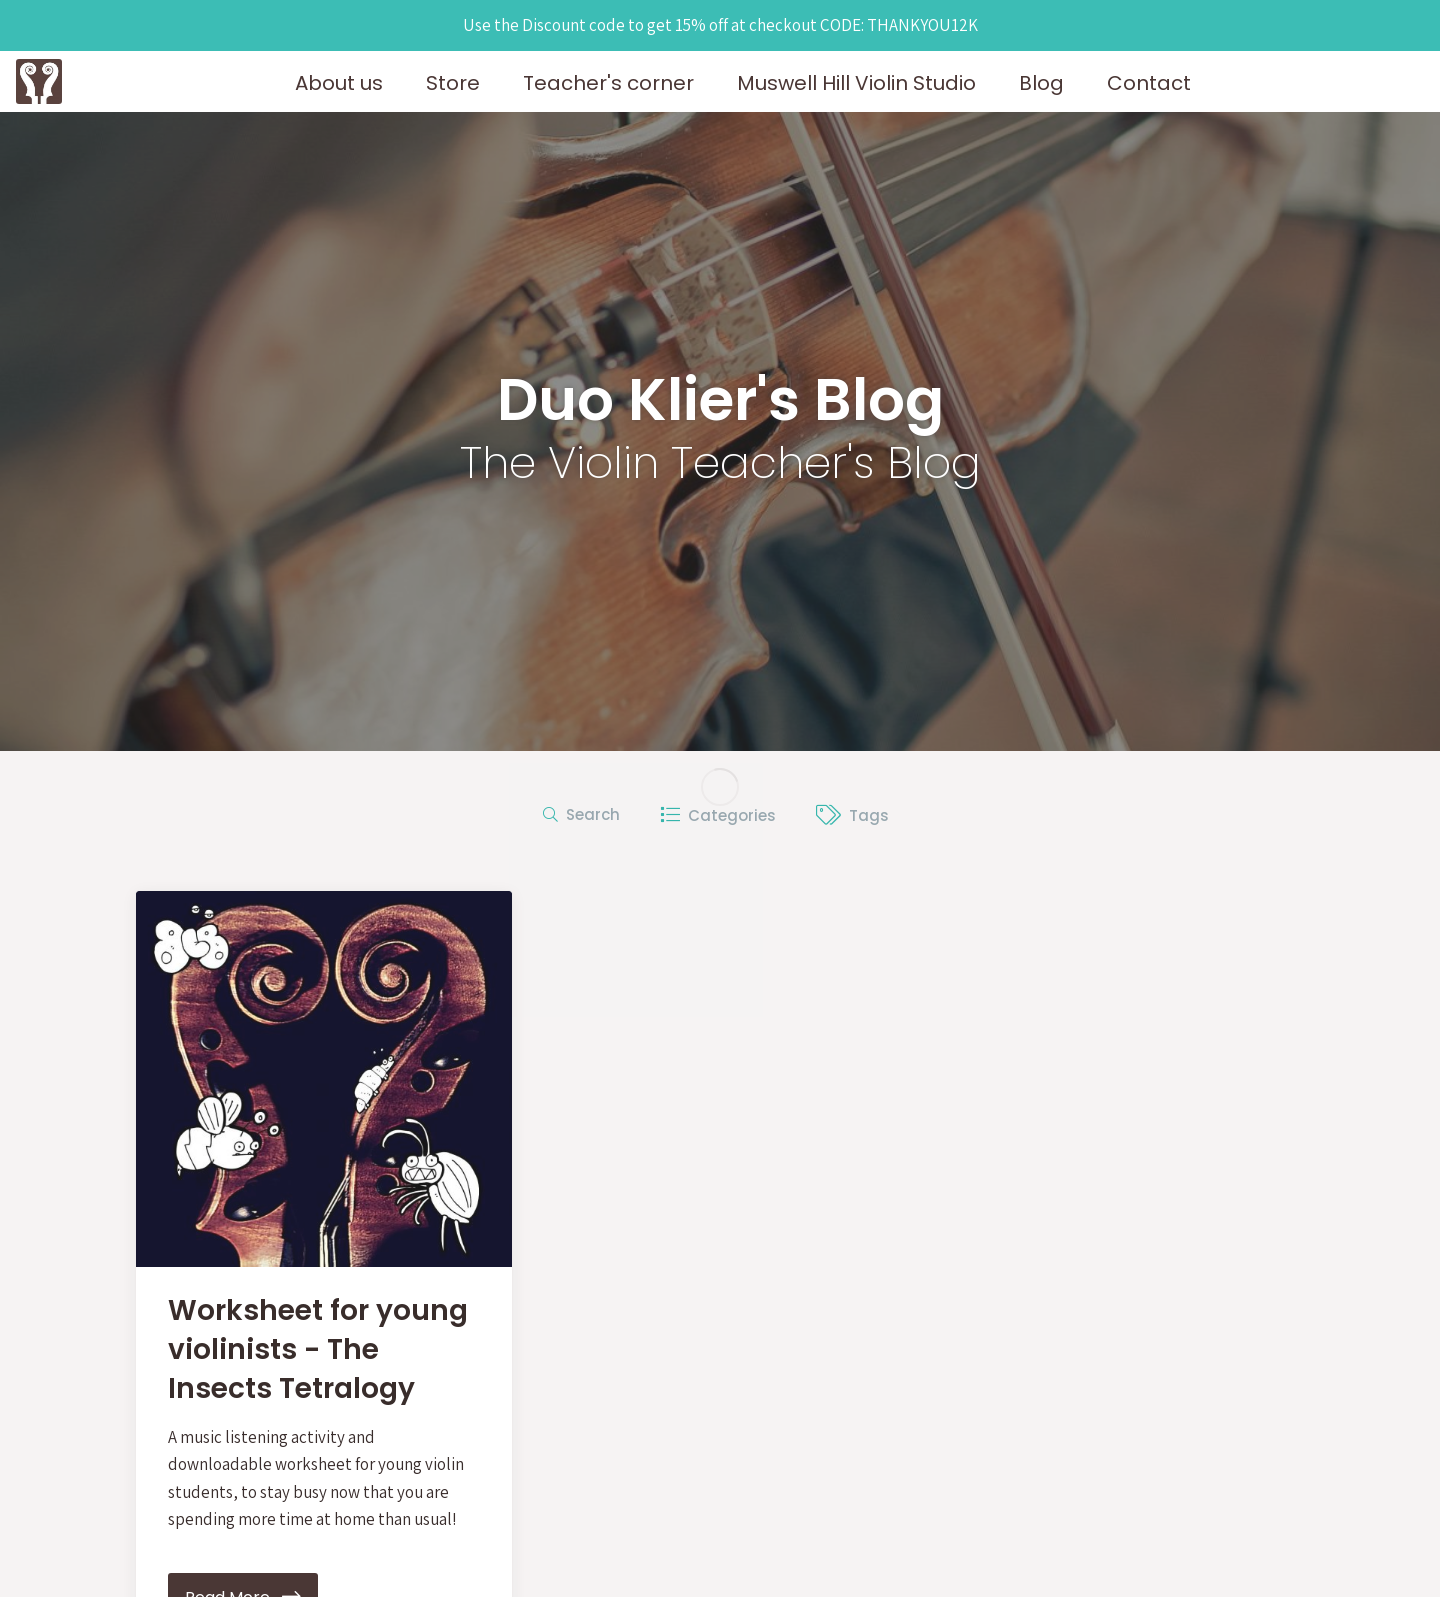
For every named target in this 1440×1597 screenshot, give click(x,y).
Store (453, 83)
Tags (852, 815)
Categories (718, 815)
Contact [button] (1149, 83)
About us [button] (339, 83)
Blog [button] (1041, 83)
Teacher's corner (608, 83)
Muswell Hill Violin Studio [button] (856, 83)
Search (581, 814)
